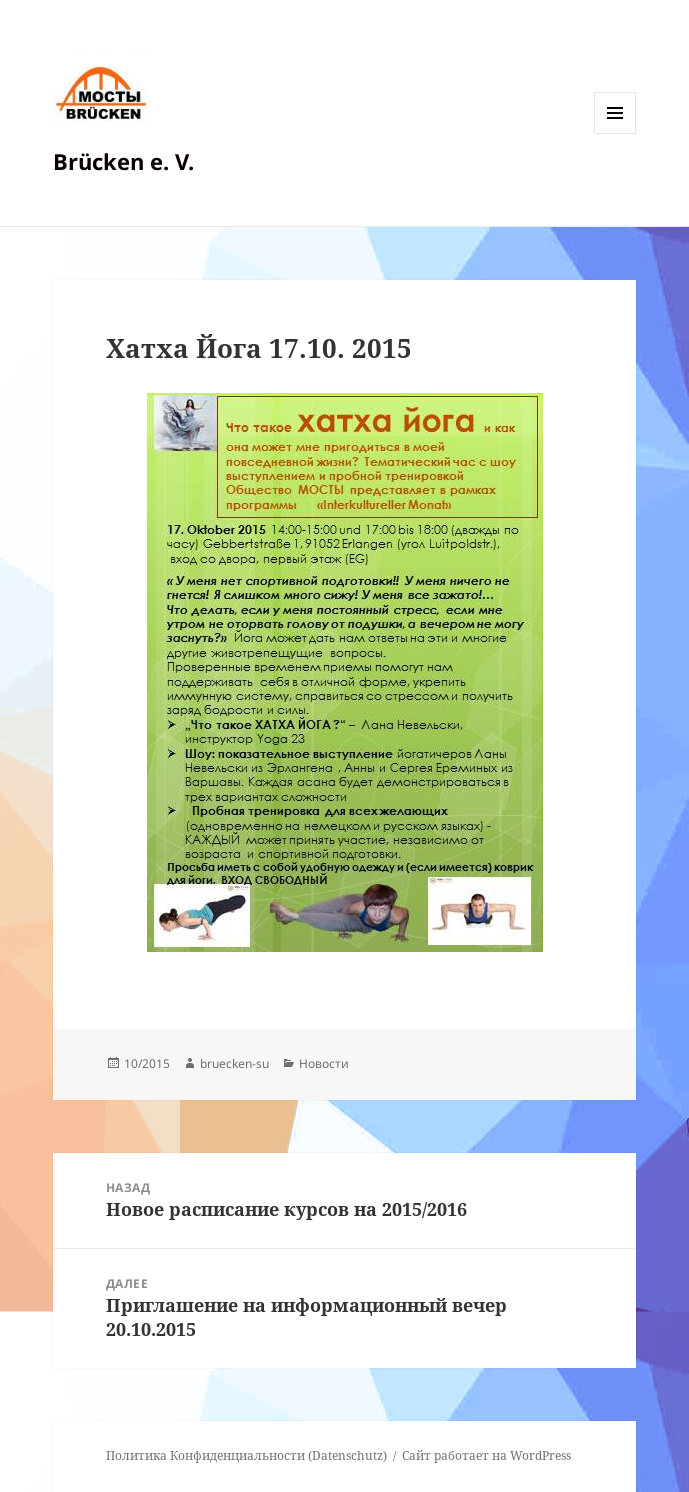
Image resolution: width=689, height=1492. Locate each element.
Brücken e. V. (123, 161)
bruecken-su (234, 1063)
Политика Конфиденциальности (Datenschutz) (246, 1455)
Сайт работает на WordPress (486, 1455)
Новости (324, 1063)
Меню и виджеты (615, 133)
